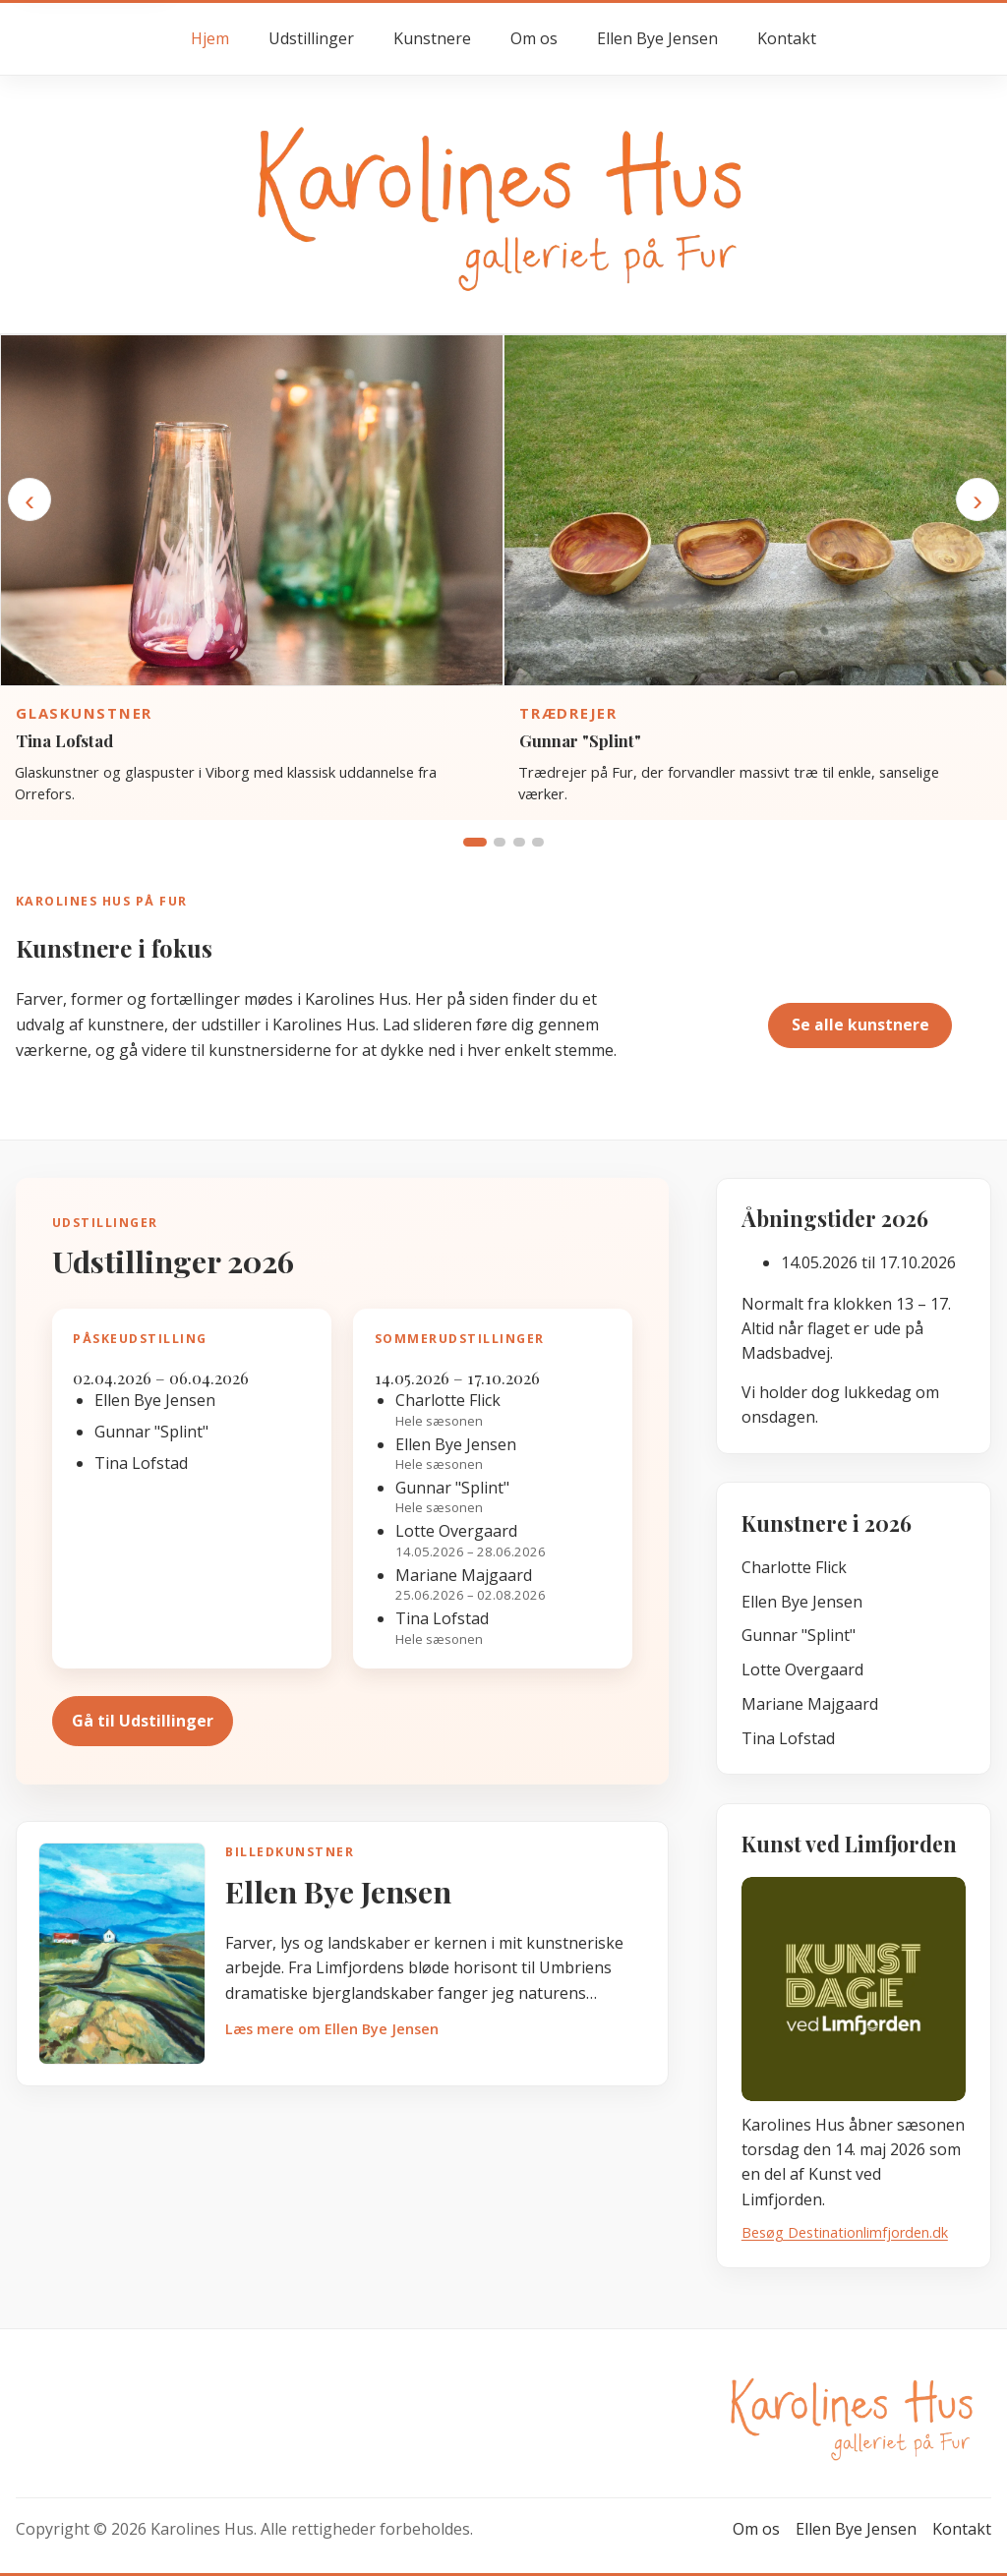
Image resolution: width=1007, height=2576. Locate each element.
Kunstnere (432, 38)
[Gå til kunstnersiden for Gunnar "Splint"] (755, 510)
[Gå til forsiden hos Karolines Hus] (503, 203)
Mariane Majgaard (809, 1704)
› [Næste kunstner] (977, 499)
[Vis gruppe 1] (475, 842)
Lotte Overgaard (802, 1669)
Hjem (210, 38)
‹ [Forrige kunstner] (29, 499)
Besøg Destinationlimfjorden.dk (844, 2232)
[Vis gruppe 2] (499, 842)
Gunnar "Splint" (580, 740)
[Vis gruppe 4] (538, 842)
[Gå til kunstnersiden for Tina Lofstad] (252, 510)
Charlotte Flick (794, 1567)
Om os (534, 38)
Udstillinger (311, 38)
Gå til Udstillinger (142, 1720)
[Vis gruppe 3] (519, 842)
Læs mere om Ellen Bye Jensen (332, 2029)
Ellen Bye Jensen (657, 38)
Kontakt (786, 38)
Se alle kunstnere (860, 1024)
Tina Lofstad (64, 740)
